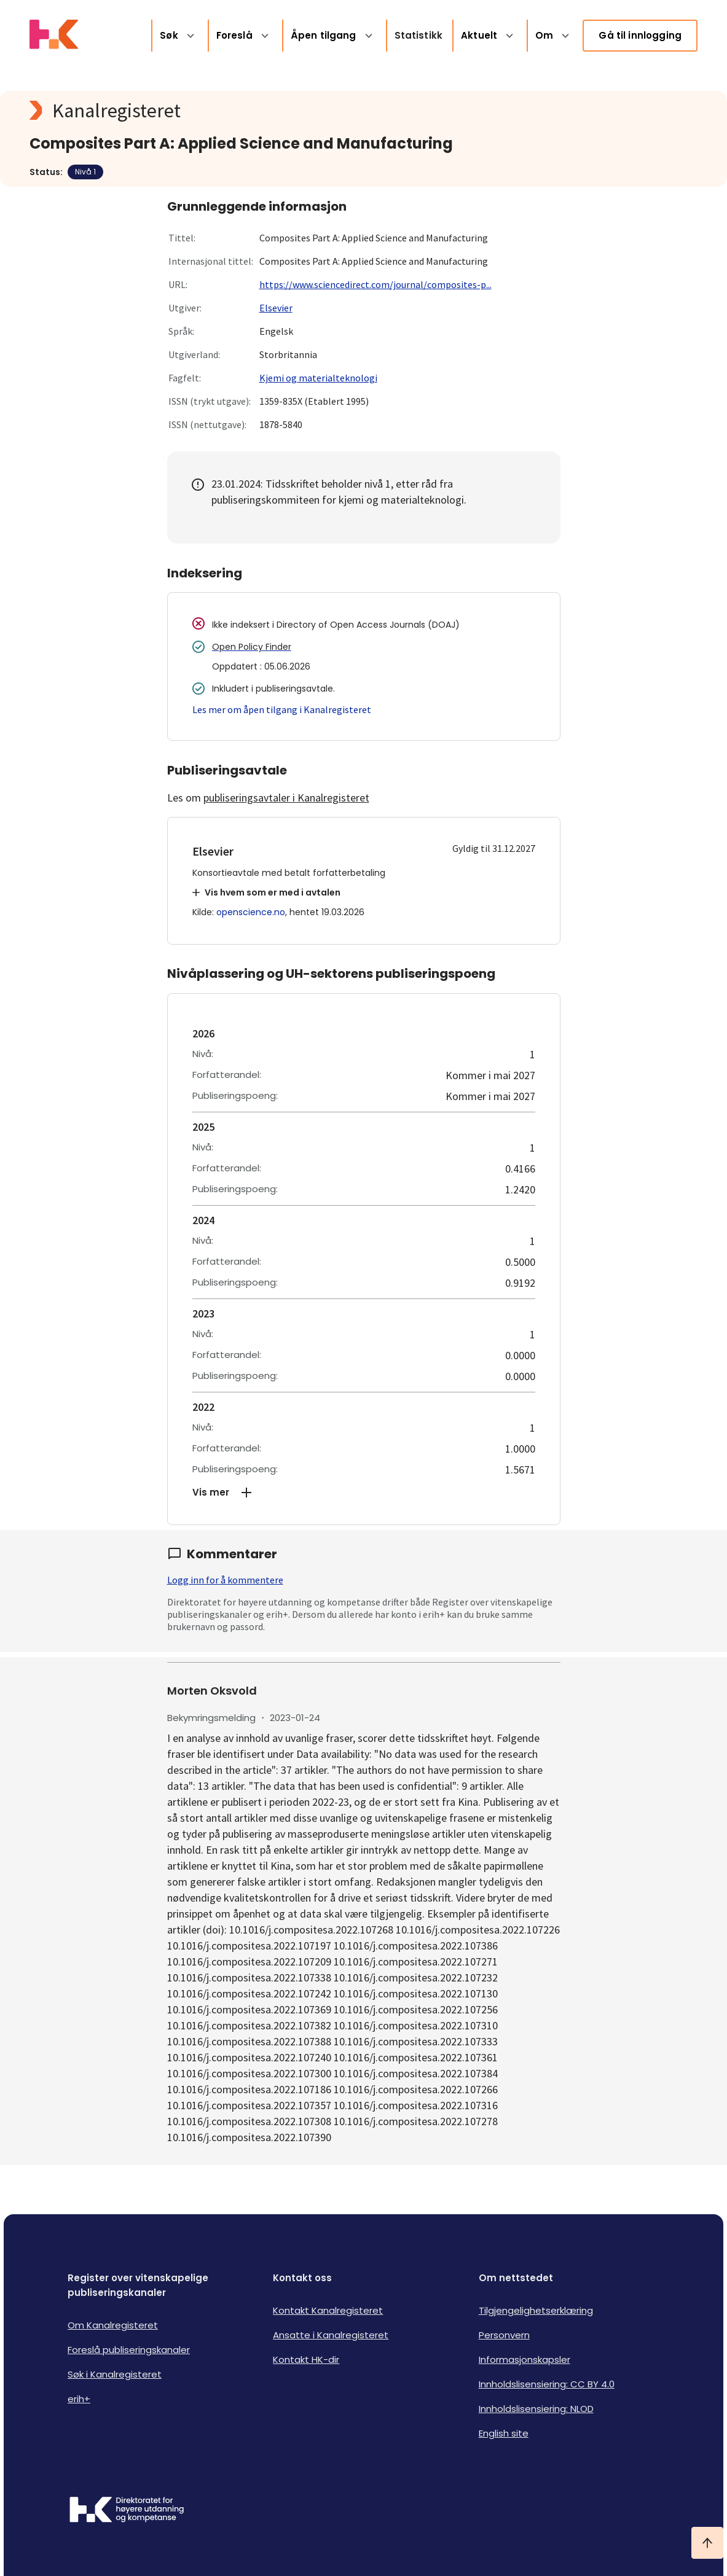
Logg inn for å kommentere (225, 1580)
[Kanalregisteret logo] (275, 110)
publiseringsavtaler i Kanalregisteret (286, 797)
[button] (363, 1492)
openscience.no (250, 912)
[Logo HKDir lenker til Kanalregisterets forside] (53, 36)
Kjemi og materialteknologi (318, 378)
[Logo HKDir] (127, 2511)
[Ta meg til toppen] (707, 2543)
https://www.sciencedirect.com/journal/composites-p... (375, 284)
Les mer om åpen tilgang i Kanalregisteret (281, 709)
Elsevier (276, 308)
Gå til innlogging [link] (640, 35)
